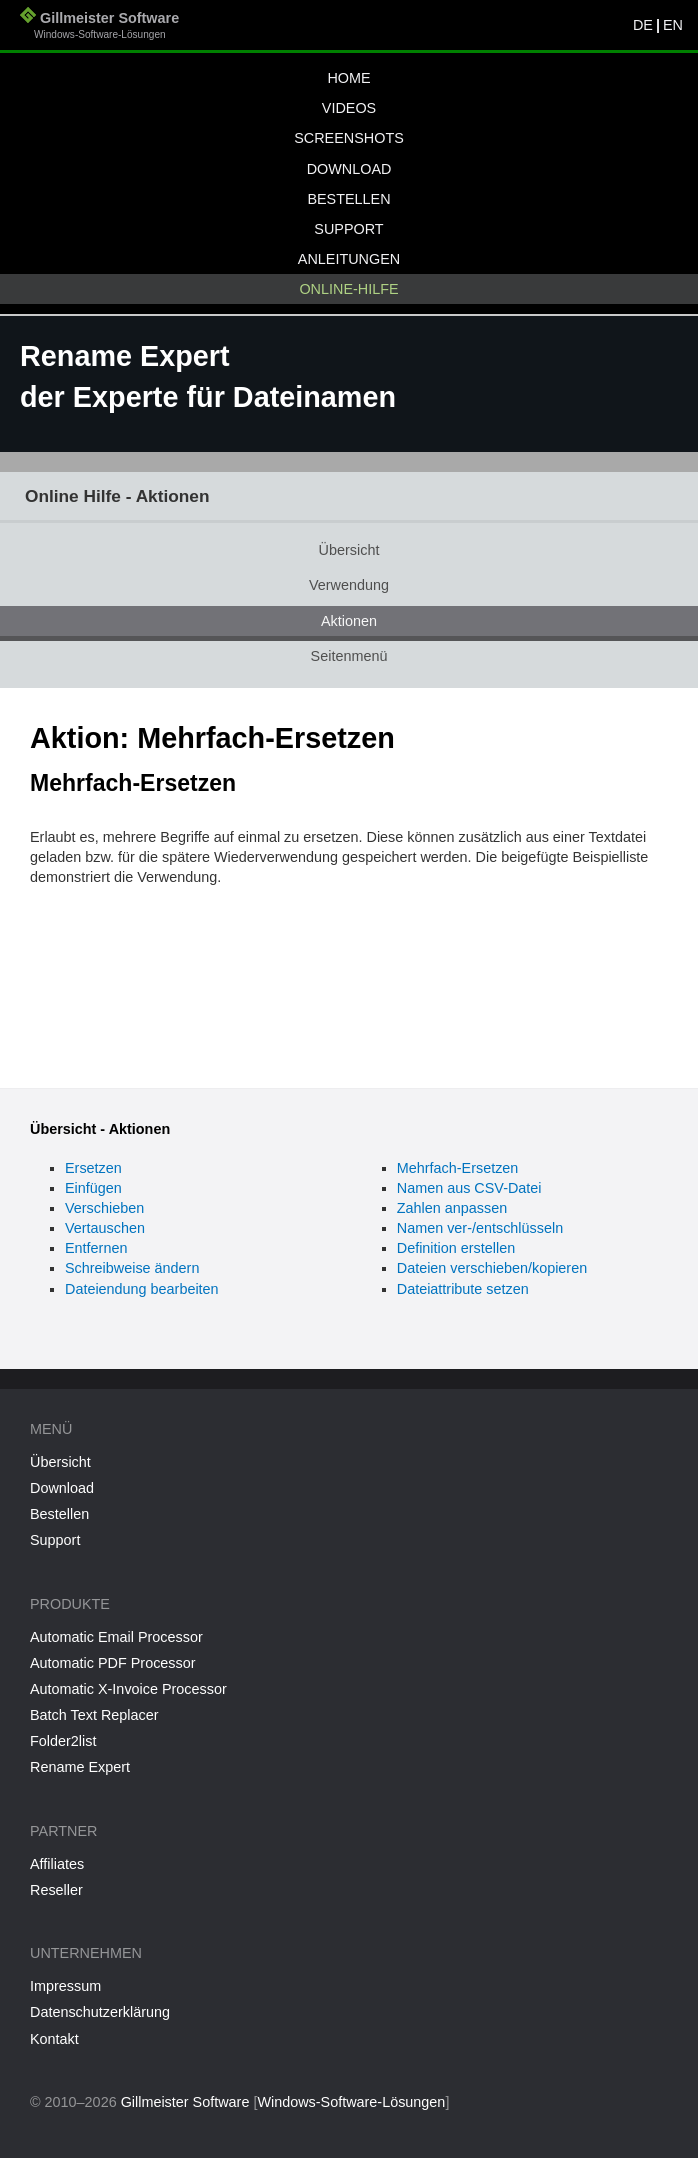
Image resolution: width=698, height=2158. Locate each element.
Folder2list (63, 1741)
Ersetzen (93, 1168)
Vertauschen (105, 1228)
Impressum (65, 1986)
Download (349, 169)
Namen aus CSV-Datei (469, 1188)
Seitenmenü (349, 656)
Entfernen (96, 1248)
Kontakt (54, 2039)
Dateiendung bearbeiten (142, 1289)
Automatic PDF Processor (113, 1663)
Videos (349, 108)
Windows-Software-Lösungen (351, 2102)
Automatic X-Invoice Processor (128, 1689)
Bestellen (348, 199)
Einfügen (93, 1188)
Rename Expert (80, 1767)
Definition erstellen (456, 1248)
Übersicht (349, 550)
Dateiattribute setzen (463, 1289)
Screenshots (349, 138)
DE (643, 25)
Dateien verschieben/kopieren (492, 1268)
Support (348, 229)
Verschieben (104, 1208)
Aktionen (349, 621)
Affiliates (57, 1864)
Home (348, 78)
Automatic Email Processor (116, 1637)
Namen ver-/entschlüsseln (480, 1228)
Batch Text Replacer (94, 1715)
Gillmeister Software (99, 27)
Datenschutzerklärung (100, 2012)
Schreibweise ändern (132, 1268)
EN (673, 25)
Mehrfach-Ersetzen (458, 1168)
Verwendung (349, 585)
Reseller (56, 1890)
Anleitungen (349, 259)
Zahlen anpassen (452, 1208)
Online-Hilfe (348, 289)
